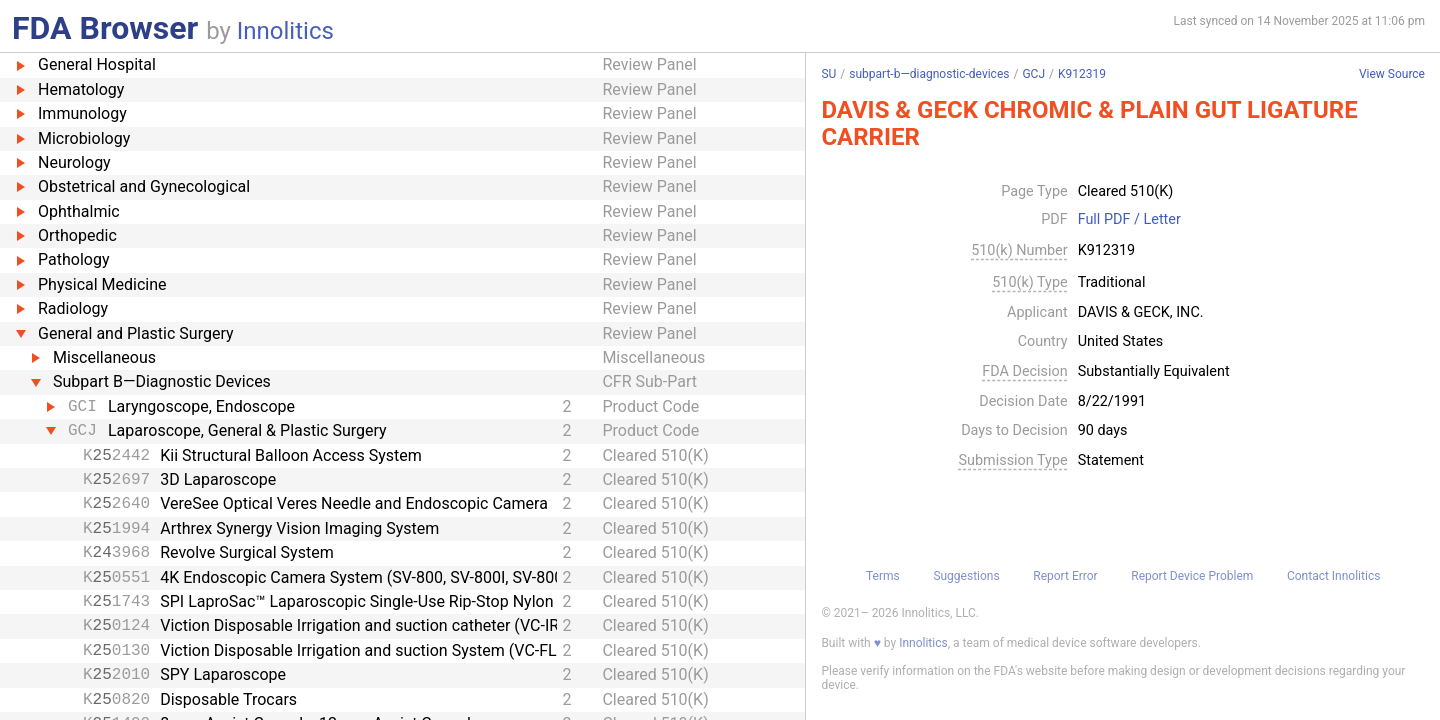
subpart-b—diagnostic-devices (929, 74)
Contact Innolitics (1333, 576)
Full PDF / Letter (1129, 220)
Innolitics (285, 31)
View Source (1392, 74)
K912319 (1082, 74)
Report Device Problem (1192, 576)
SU (828, 74)
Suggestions (966, 576)
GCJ (1033, 74)
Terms (883, 576)
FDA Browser (105, 28)
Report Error (1065, 576)
